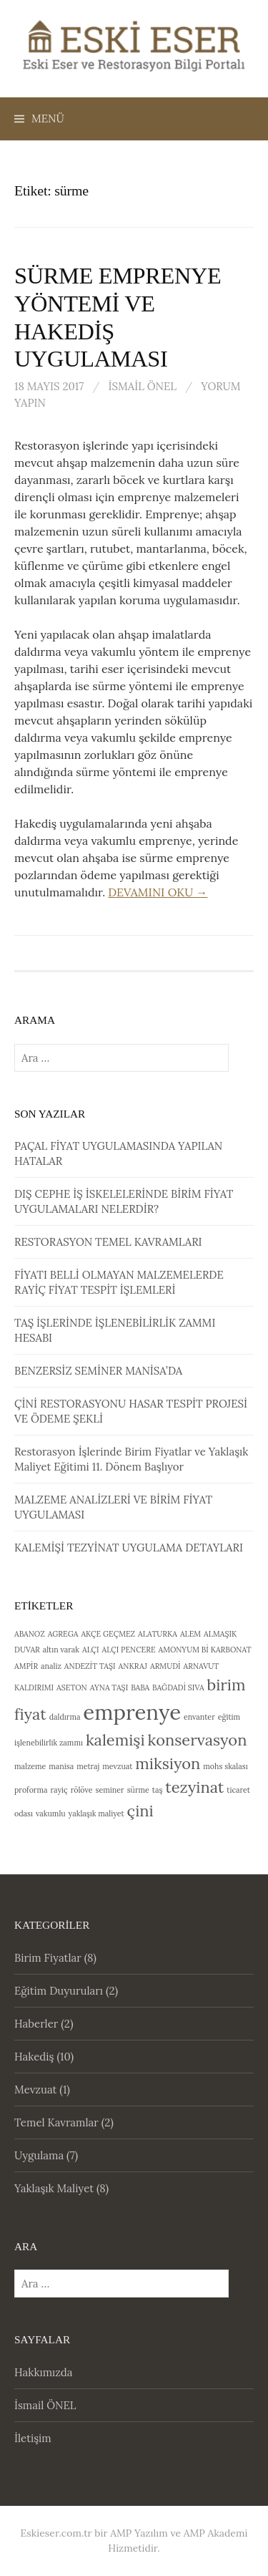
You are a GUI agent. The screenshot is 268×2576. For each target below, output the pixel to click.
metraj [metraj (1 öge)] (87, 1766)
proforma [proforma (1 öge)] (31, 1790)
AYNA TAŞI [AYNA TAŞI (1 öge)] (109, 1687)
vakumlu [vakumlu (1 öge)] (51, 1813)
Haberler (36, 2023)
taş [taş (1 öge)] (157, 1790)
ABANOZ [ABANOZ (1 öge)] (29, 1634)
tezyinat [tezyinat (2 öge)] (194, 1787)
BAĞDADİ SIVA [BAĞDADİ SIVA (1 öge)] (178, 1687)
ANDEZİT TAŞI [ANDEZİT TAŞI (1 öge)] (90, 1666)
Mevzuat (35, 2089)
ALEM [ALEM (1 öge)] (190, 1634)
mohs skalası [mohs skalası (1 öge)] (225, 1766)
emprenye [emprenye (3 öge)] (132, 1711)
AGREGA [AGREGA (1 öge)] (63, 1634)
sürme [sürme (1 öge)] (138, 1790)
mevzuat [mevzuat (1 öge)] (117, 1766)
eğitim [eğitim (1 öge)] (229, 1717)
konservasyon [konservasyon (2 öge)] (197, 1740)
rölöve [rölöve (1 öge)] (82, 1790)
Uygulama (39, 2155)
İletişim (32, 2438)
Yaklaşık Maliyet (54, 2188)
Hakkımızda (43, 2372)
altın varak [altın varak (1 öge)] (61, 1650)
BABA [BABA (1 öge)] (140, 1687)
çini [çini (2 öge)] (140, 1811)
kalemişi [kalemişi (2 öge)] (115, 1740)
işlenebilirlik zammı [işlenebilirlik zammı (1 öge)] (48, 1743)
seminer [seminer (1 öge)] (110, 1790)
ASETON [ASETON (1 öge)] (71, 1687)
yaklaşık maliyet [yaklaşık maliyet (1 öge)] (96, 1813)
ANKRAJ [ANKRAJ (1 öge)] (133, 1666)
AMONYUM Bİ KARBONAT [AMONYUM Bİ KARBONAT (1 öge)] (204, 1650)
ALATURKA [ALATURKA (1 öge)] (157, 1634)
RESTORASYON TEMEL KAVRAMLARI (108, 1242)
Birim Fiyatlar (47, 1958)
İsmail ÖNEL (142, 386)
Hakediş (34, 2056)
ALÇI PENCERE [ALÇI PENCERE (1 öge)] (129, 1650)
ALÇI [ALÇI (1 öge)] (90, 1650)
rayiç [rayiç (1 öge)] (58, 1790)
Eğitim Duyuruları (58, 1991)
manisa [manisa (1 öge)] (61, 1766)
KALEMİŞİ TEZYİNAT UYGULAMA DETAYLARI (128, 1547)
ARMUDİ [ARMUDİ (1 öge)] (165, 1666)
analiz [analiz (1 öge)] (51, 1666)
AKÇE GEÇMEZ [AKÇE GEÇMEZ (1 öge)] (108, 1634)
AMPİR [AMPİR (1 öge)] (26, 1666)
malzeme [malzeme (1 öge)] (30, 1766)
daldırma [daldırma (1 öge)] (65, 1717)
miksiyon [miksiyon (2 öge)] (167, 1763)
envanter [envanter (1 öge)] (199, 1717)
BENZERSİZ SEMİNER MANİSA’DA (98, 1370)
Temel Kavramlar (56, 2122)
